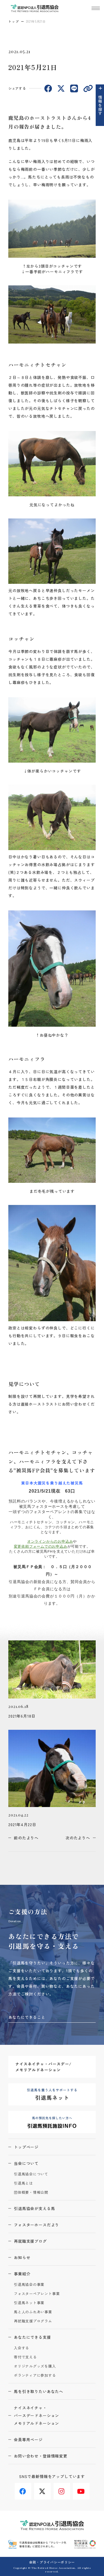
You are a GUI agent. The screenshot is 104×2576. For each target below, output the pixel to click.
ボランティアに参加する (35, 2375)
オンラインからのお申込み (50, 1541)
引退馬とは (23, 2183)
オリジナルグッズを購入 (35, 2366)
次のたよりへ (77, 1838)
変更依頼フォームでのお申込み (40, 1546)
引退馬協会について (31, 2174)
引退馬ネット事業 (29, 2303)
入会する (21, 2348)
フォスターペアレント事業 (37, 2293)
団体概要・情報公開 (31, 2192)
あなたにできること (26, 2017)
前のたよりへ (26, 1838)
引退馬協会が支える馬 (34, 2208)
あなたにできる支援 (32, 2337)
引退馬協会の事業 (29, 2284)
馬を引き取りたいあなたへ (38, 2391)
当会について (26, 2163)
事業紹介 (22, 2273)
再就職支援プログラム (33, 2321)
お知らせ (22, 2257)
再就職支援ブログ (30, 2241)
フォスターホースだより (36, 2224)
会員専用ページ (28, 2439)
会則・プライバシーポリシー (52, 2562)
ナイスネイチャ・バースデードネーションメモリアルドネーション (36, 2415)
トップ (13, 21)
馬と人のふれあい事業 (33, 2312)
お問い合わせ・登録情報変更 (40, 2456)
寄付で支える (25, 2357)
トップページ (26, 2147)
